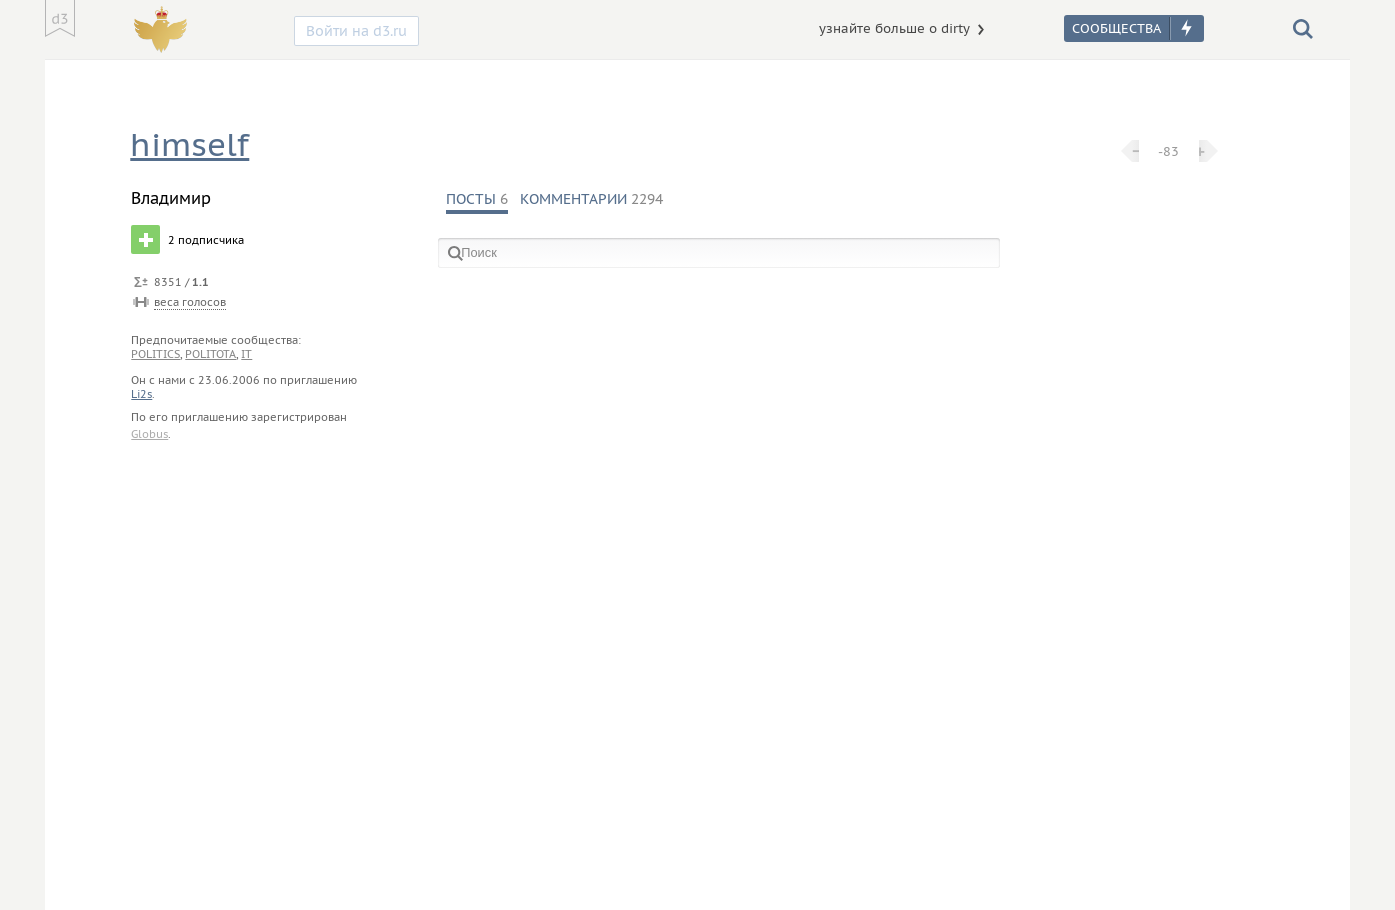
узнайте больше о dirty (894, 28)
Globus (149, 434)
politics (155, 354)
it (246, 354)
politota (210, 354)
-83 (1168, 151)
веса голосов (190, 302)
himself (189, 144)
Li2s (141, 394)
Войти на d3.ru (356, 31)
